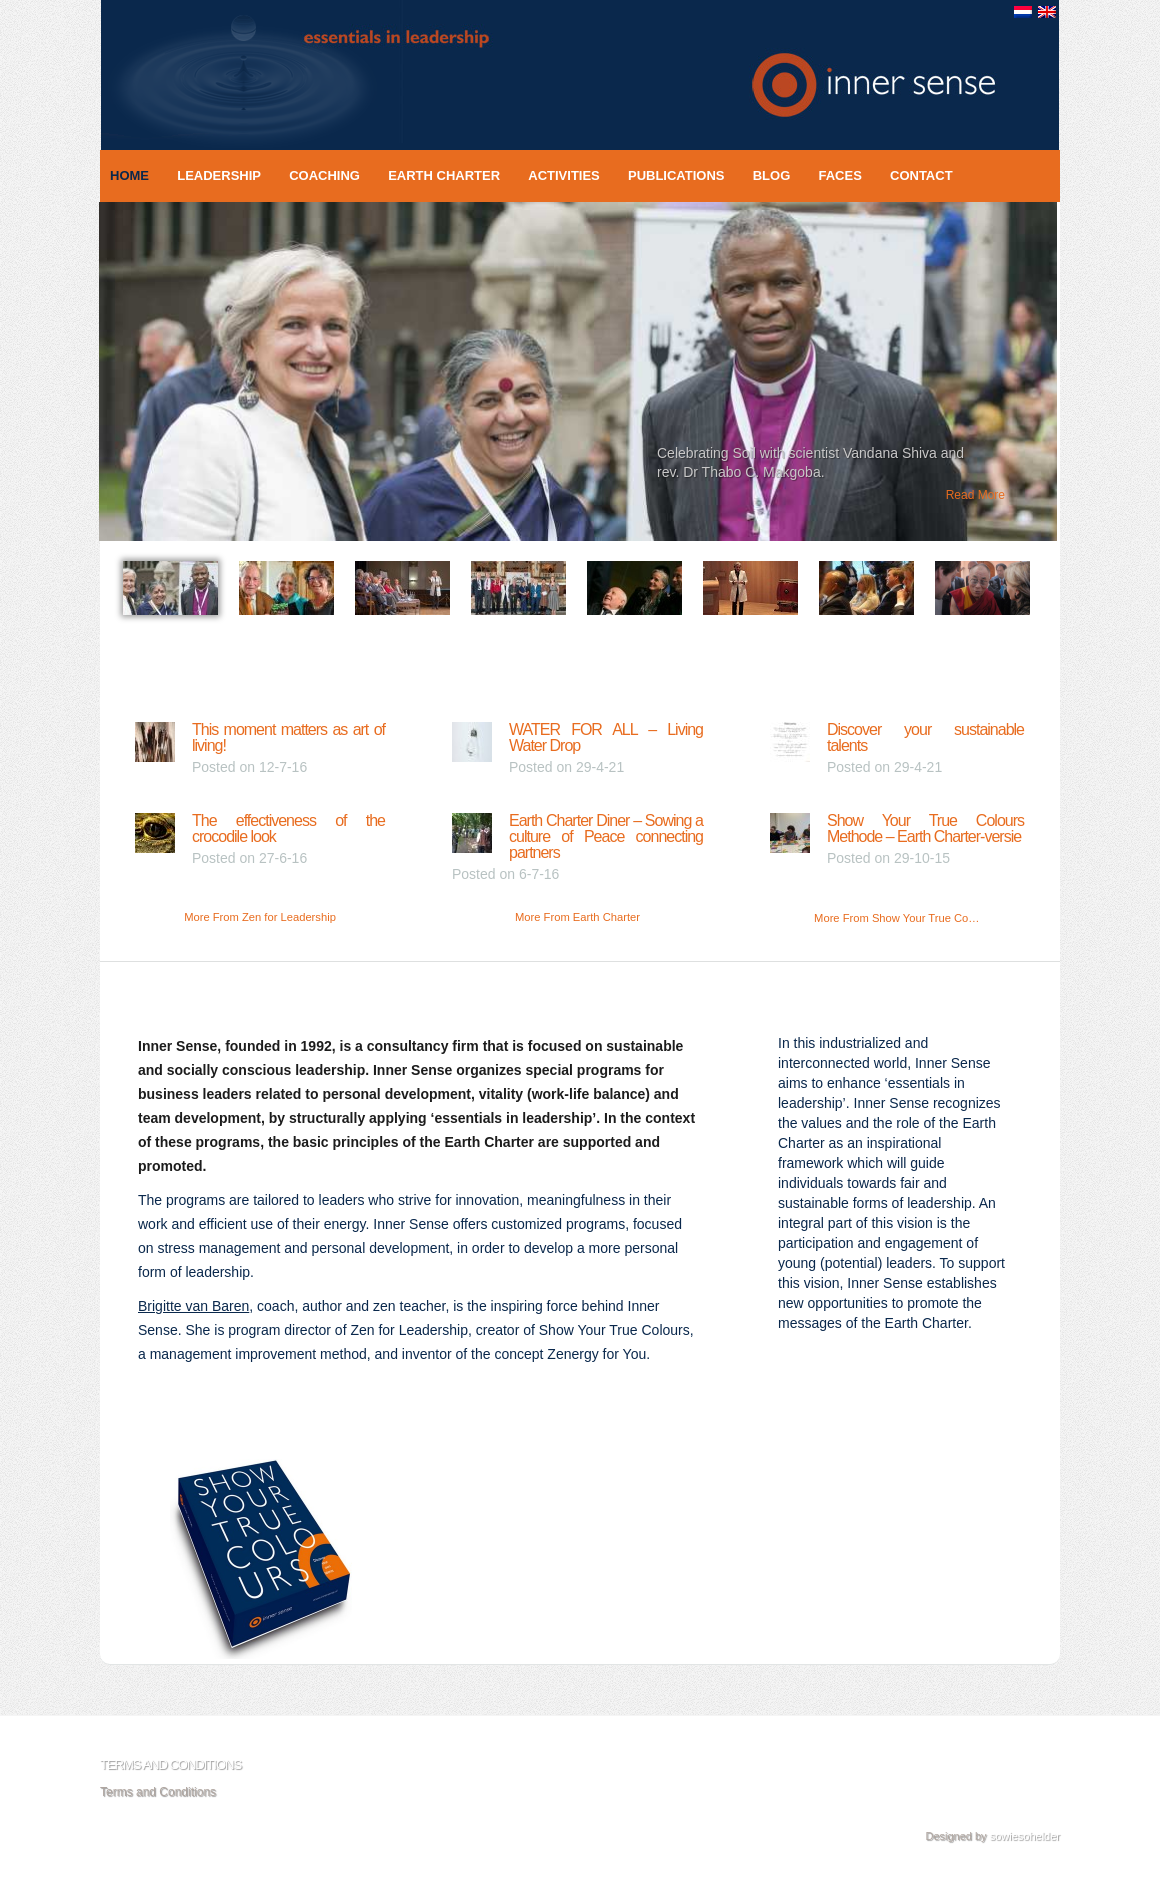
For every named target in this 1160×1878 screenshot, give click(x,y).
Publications (676, 175)
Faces (839, 175)
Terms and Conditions (158, 1792)
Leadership (219, 175)
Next (1073, 382)
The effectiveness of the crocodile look (288, 828)
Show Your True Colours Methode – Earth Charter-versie (925, 828)
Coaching (324, 175)
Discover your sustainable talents (925, 737)
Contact (921, 175)
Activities (564, 175)
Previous (83, 382)
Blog (772, 175)
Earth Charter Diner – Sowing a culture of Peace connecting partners (606, 836)
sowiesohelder (1025, 1836)
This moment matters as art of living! (288, 737)
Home (129, 175)
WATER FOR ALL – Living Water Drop (606, 737)
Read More (975, 495)
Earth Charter (444, 175)
